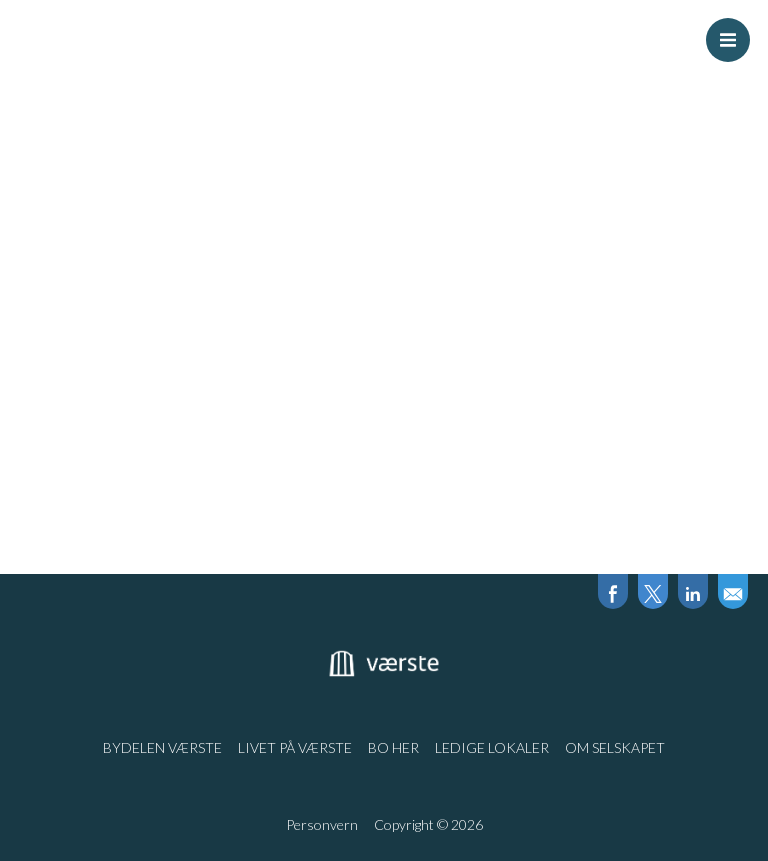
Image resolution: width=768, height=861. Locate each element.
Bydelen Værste (162, 747)
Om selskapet (615, 747)
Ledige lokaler (492, 747)
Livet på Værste (295, 747)
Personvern (322, 824)
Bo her (393, 747)
